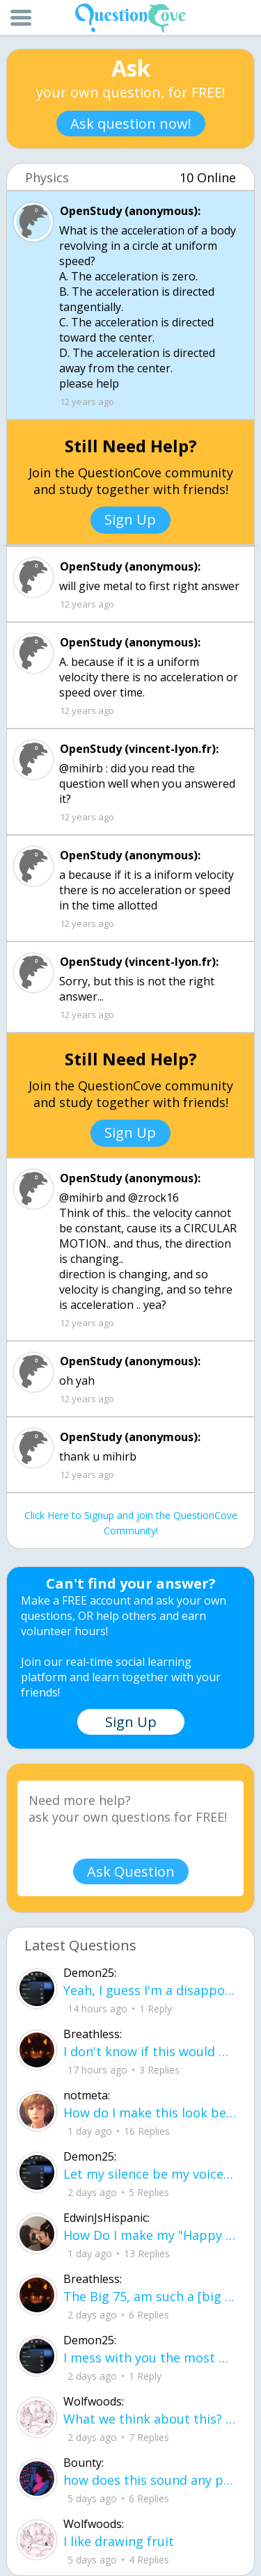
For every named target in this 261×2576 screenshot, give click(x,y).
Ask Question (131, 1871)
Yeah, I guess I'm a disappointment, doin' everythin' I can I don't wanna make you (149, 1990)
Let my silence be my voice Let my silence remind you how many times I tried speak (149, 2173)
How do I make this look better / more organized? (149, 2112)
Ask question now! (130, 123)
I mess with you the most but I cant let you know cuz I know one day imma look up (149, 2357)
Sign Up (130, 519)
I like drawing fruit (118, 2541)
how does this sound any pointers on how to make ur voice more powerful (149, 2480)
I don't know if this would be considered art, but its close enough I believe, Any (149, 2051)
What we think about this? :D (149, 2418)
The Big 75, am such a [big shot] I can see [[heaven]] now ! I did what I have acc (149, 2296)
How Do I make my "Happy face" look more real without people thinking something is (149, 2235)
